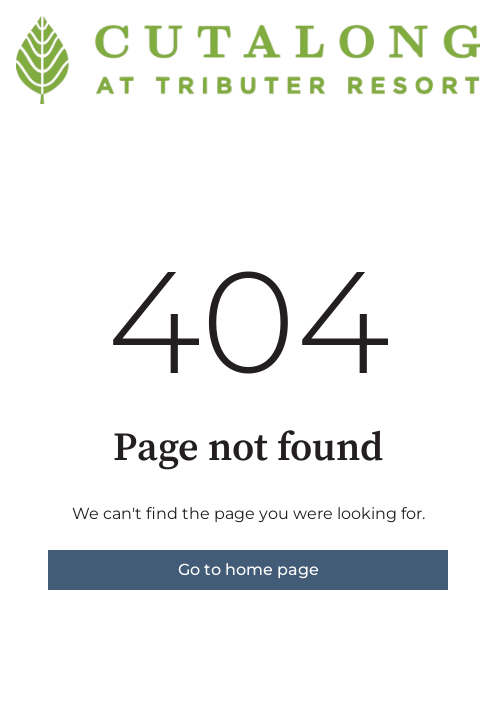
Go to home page (248, 569)
